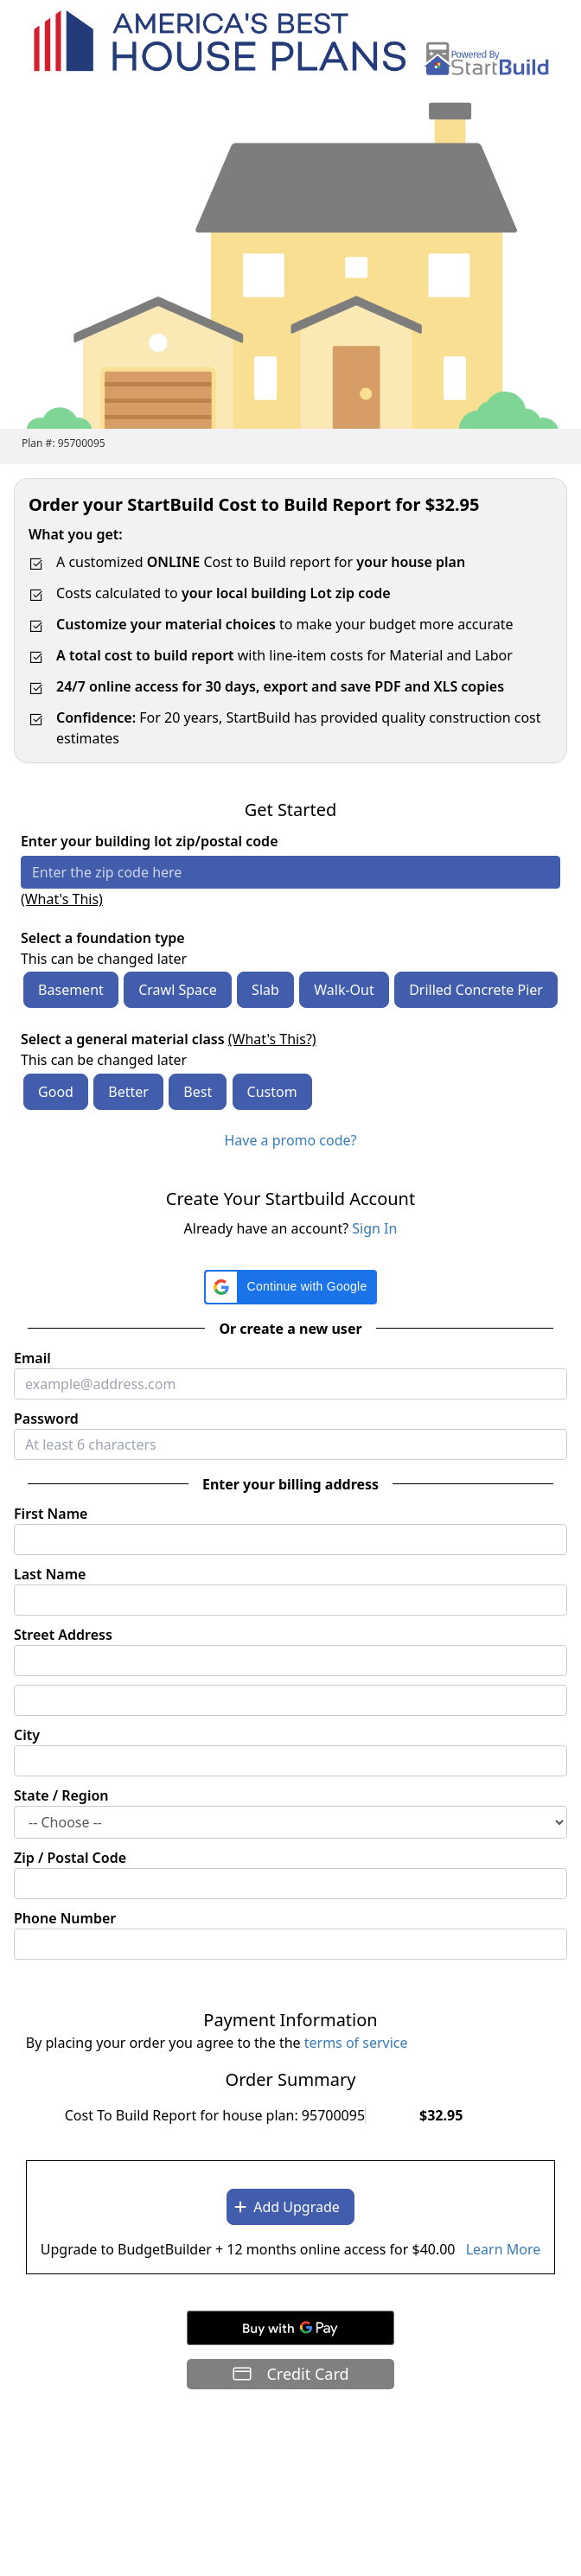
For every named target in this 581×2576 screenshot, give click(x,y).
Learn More (503, 2249)
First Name (50, 1513)
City (27, 1734)
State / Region (61, 1795)
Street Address (63, 1634)
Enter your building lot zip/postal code (149, 841)
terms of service (356, 2042)
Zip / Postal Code (70, 1857)
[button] (291, 1287)
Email (32, 1358)
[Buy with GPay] (290, 2328)
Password (46, 1418)
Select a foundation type (103, 937)
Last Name (50, 1574)
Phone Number (65, 1918)
